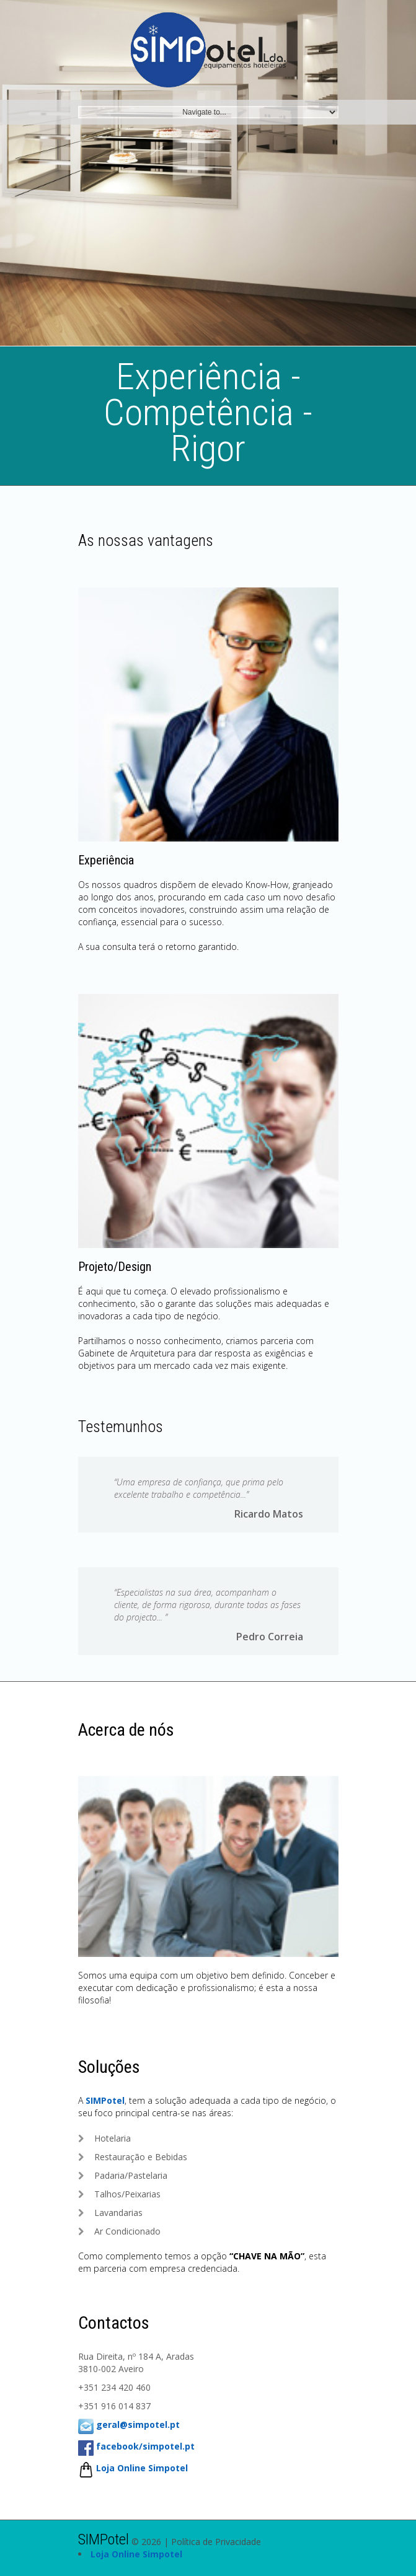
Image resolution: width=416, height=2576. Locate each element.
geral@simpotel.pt (138, 2424)
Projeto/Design (114, 1266)
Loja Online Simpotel (142, 2468)
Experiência (106, 860)
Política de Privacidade (216, 2541)
